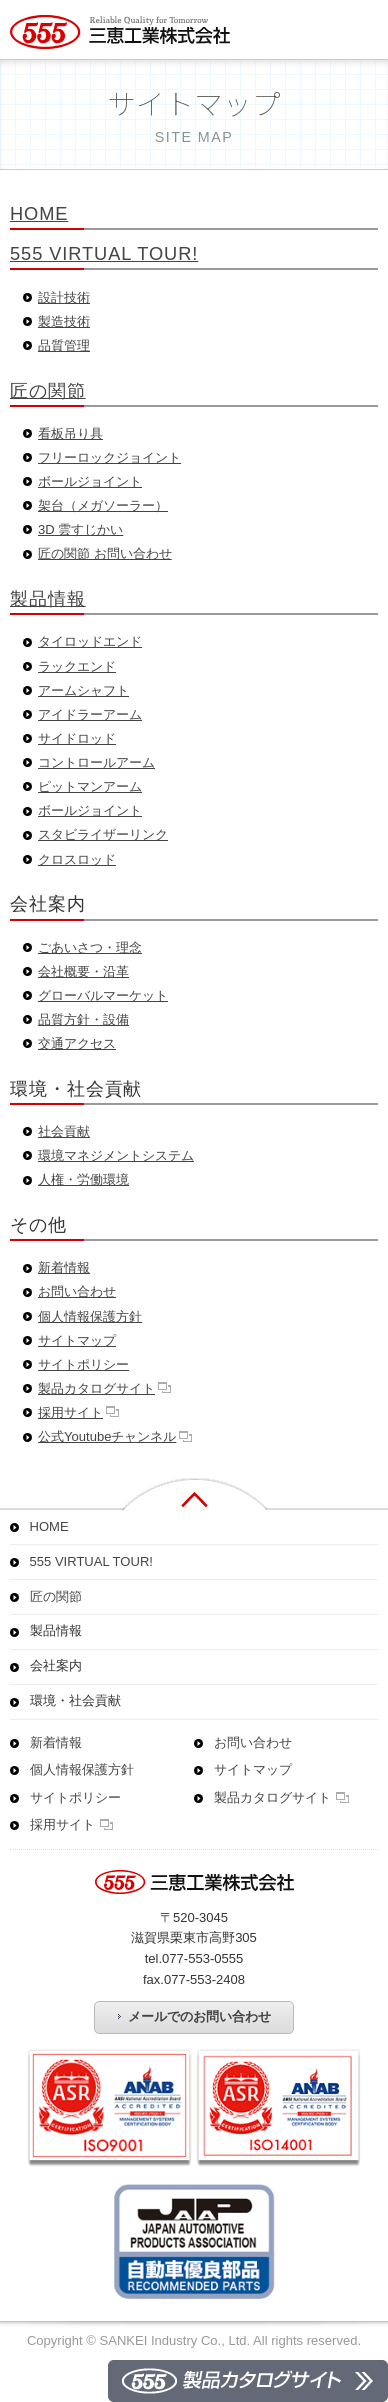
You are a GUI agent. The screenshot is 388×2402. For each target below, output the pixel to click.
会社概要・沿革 (83, 971)
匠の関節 (48, 390)
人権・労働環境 (83, 1179)
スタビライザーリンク (103, 834)
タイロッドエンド (90, 641)
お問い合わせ (77, 1291)
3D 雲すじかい (80, 529)
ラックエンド (77, 666)
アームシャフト (83, 690)
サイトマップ (77, 1340)
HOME (39, 213)
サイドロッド (77, 738)
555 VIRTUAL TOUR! (104, 253)
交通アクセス (77, 1043)
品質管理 (64, 345)
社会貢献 (64, 1131)
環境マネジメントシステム (116, 1155)
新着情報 (64, 1267)
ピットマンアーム (90, 786)
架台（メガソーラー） (103, 505)
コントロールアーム (96, 762)
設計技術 (64, 297)
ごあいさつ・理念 (90, 947)
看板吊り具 (70, 433)
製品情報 (48, 598)
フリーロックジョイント (109, 457)
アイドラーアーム (90, 714)
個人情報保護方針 (90, 1316)
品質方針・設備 (83, 1019)
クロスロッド (77, 859)
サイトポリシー (83, 1364)
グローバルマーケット (103, 995)
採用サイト (70, 1412)
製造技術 (64, 321)
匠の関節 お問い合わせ (105, 553)
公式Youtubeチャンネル (107, 1436)
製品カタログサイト (96, 1388)
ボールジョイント (90, 481)
